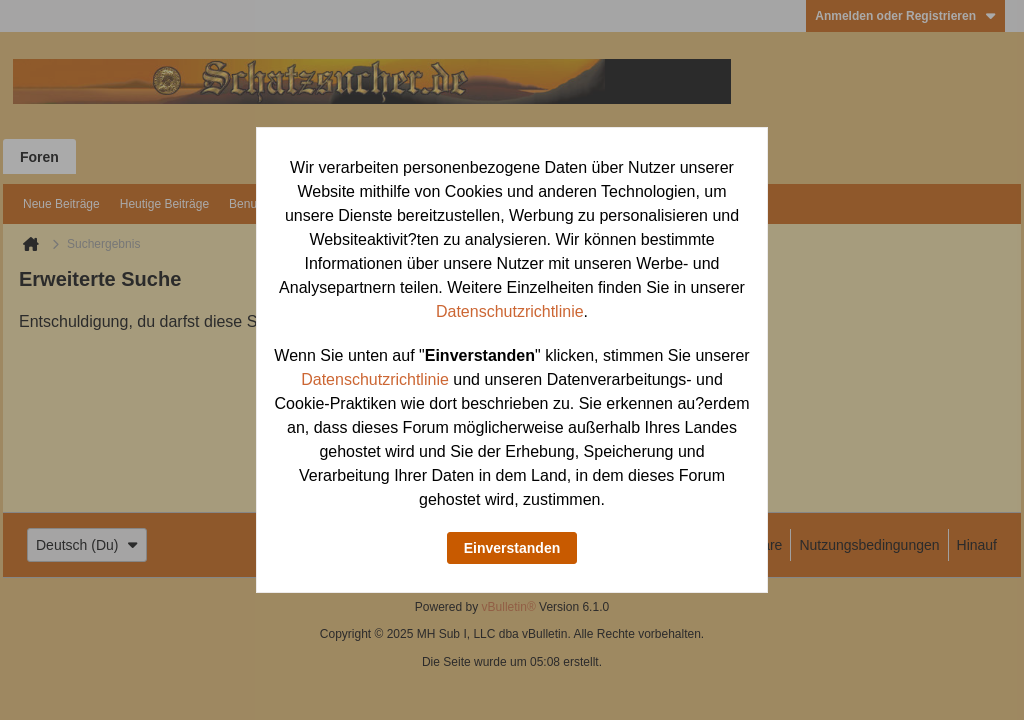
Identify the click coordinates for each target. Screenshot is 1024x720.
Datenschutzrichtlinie (510, 311)
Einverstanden (512, 548)
